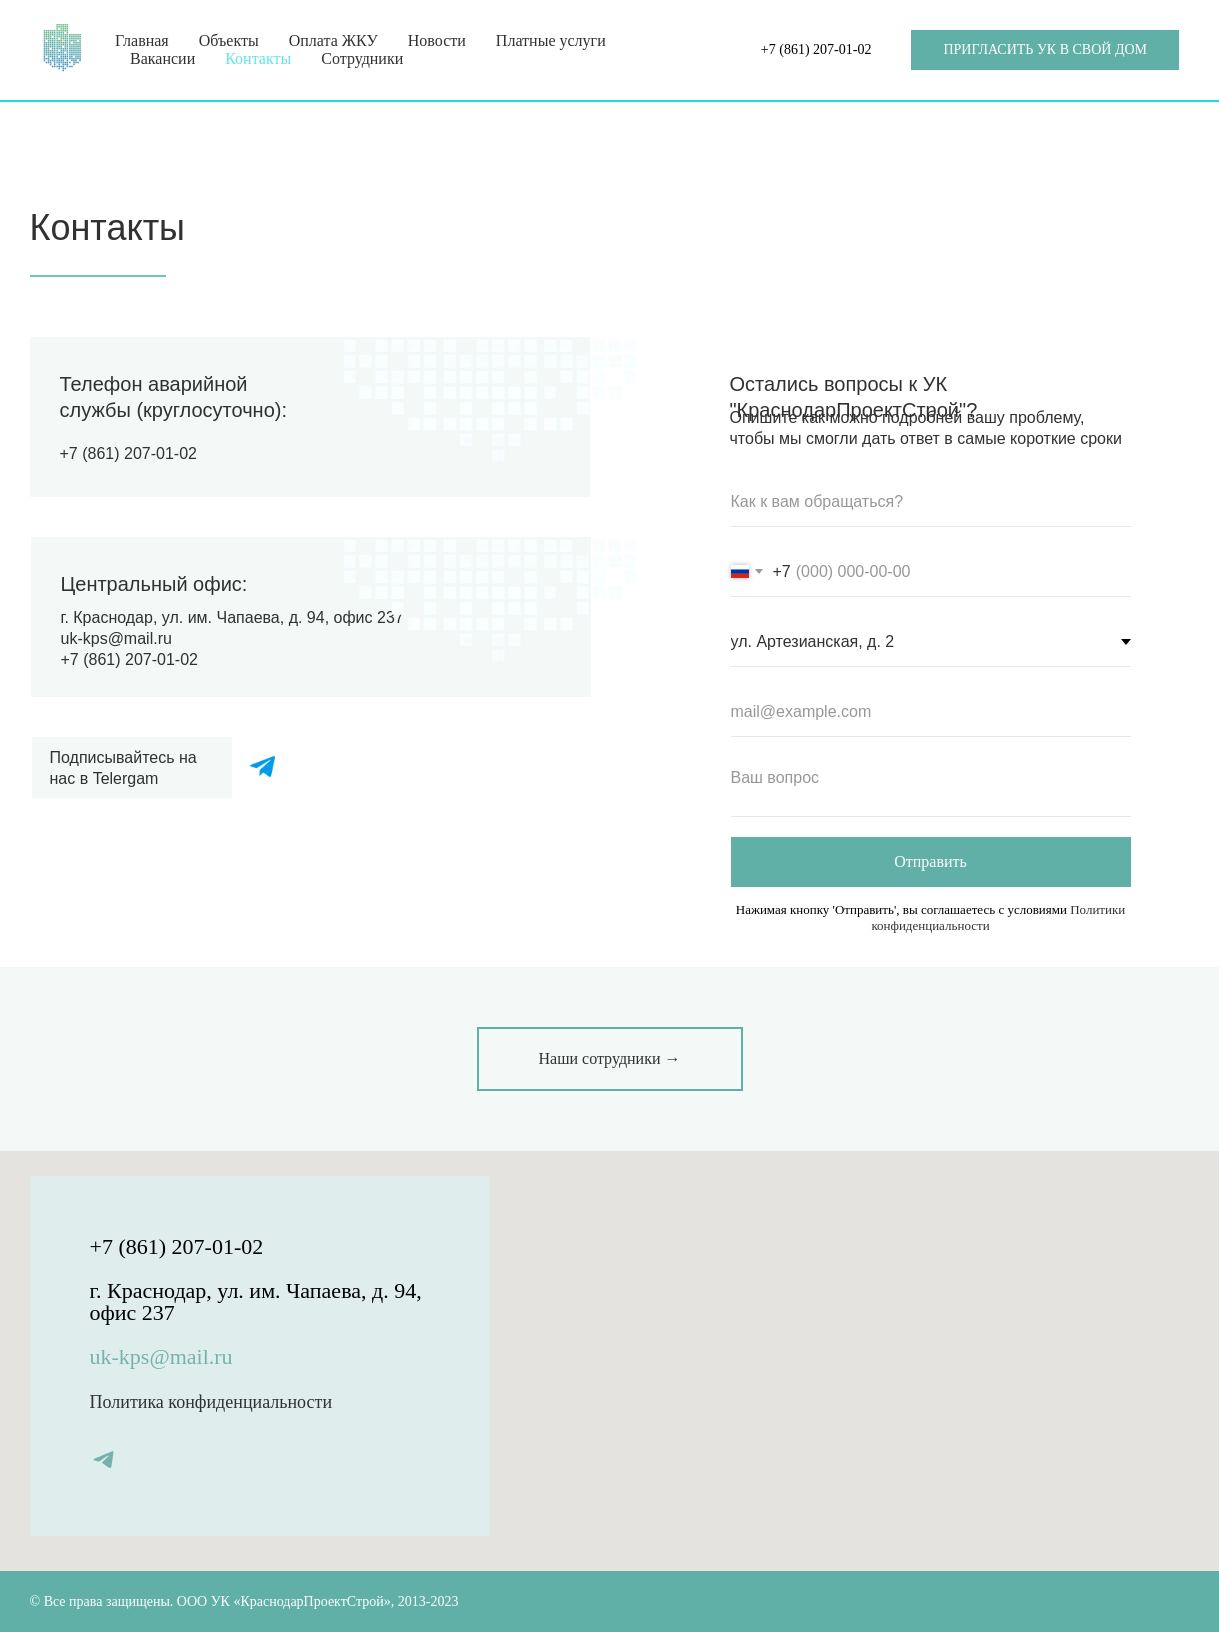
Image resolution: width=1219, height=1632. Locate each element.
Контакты (258, 58)
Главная (142, 40)
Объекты (229, 40)
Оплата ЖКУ (333, 40)
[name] (931, 502)
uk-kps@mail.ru (116, 638)
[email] (931, 712)
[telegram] (103, 1459)
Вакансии (162, 58)
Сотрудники (362, 58)
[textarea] (931, 787)
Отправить (930, 861)
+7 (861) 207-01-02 (816, 49)
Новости (437, 40)
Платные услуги (551, 40)
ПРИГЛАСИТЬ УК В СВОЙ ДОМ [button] (1045, 49)
